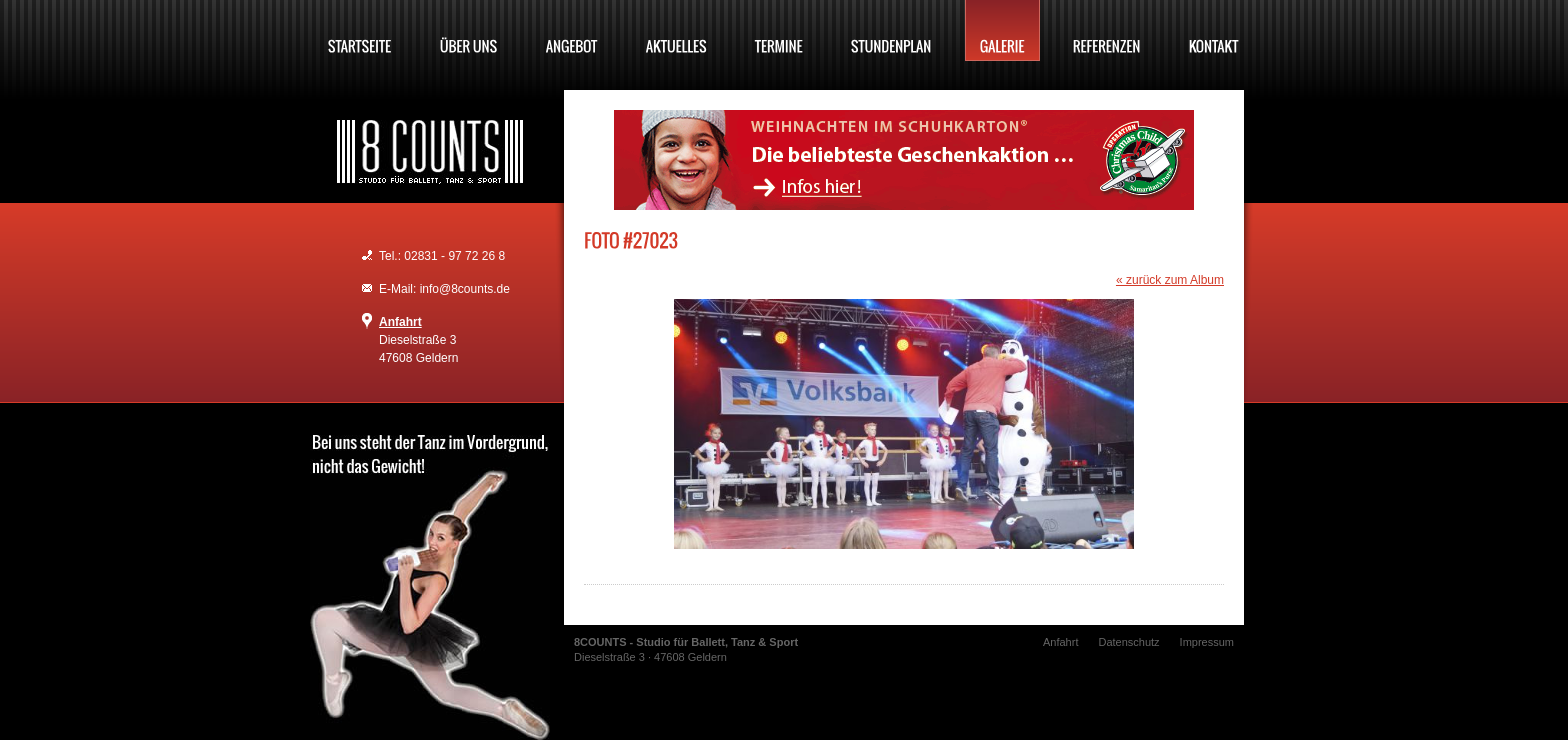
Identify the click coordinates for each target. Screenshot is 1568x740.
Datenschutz (1128, 642)
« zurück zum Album (1170, 280)
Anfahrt (400, 322)
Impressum (1207, 642)
